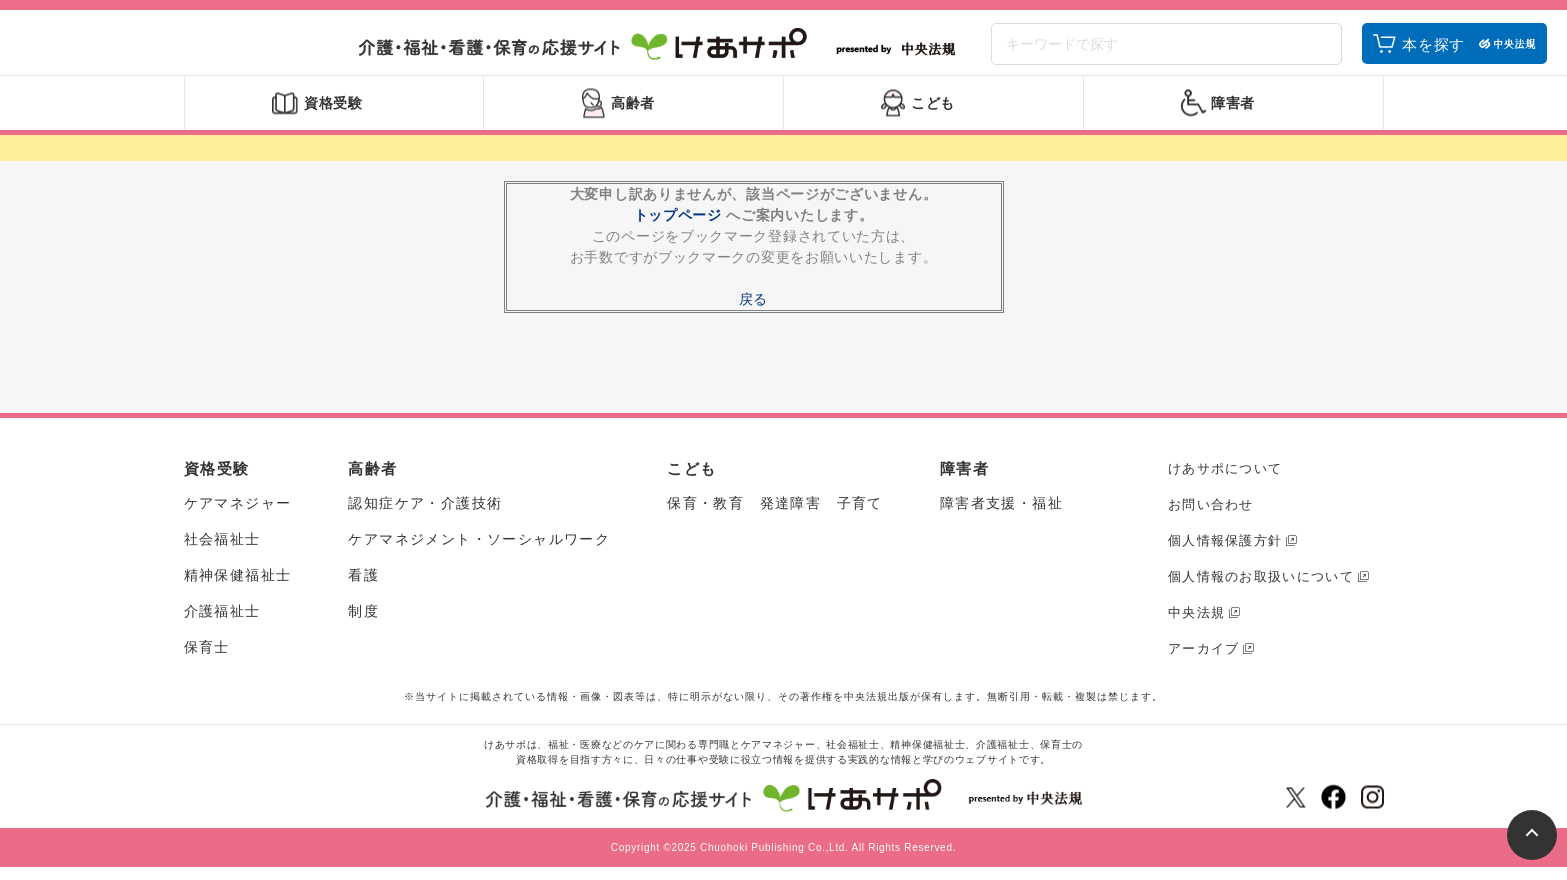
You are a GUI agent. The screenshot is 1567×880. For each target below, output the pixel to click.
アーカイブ (1204, 661)
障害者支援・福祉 (1001, 517)
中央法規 (1196, 625)
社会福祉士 (222, 553)
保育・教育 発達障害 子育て (775, 517)
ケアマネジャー (238, 517)
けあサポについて (1225, 481)
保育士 (207, 661)
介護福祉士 (222, 625)
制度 (363, 625)
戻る (753, 312)
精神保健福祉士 (238, 589)
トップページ (678, 228)
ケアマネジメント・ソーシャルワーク (479, 553)
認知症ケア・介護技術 (425, 517)
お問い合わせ (1211, 517)
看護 (363, 589)
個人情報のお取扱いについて (1261, 589)
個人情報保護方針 (1225, 553)
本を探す (1433, 52)
